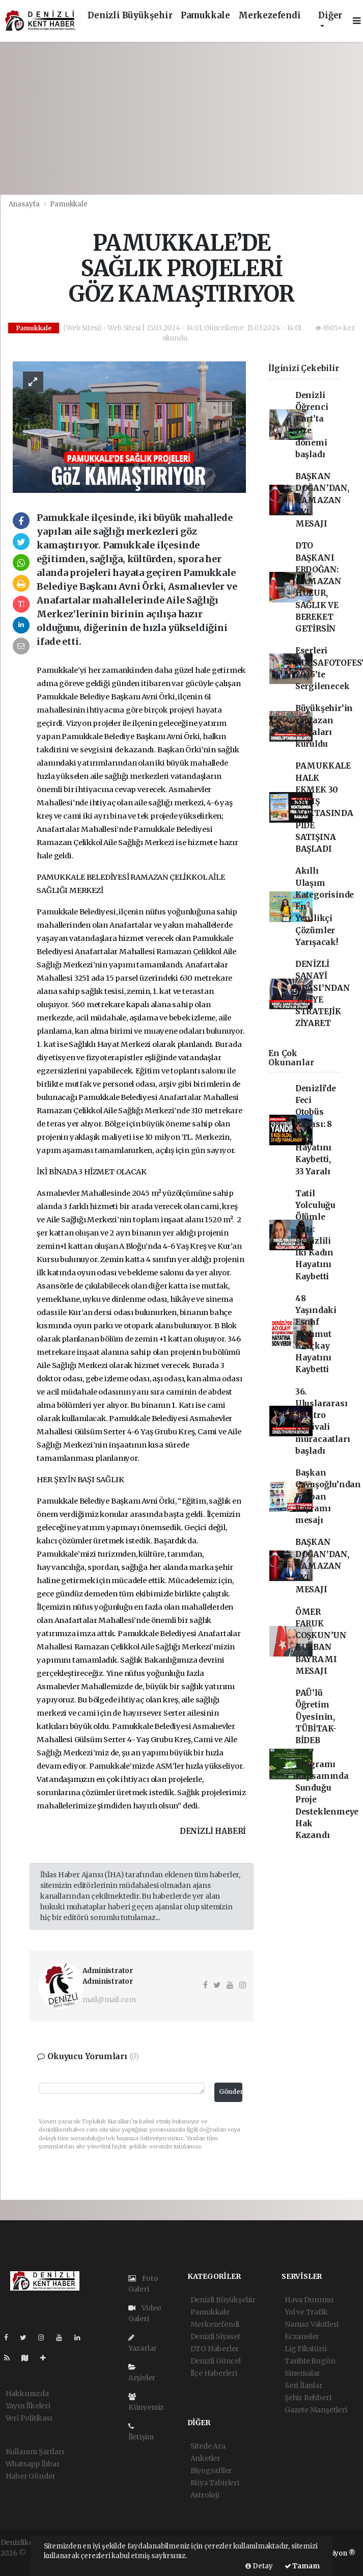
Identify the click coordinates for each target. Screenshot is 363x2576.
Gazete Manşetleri (316, 2409)
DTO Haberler (214, 2348)
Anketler (205, 2458)
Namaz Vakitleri (312, 2324)
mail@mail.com (109, 1999)
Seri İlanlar (304, 2385)
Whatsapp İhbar (33, 2463)
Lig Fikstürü (306, 2348)
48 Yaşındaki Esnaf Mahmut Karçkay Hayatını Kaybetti (316, 1334)
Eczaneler (302, 2336)
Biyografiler (211, 2470)
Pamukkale (205, 15)
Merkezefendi (269, 15)
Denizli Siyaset (215, 2336)
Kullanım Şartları (35, 2451)
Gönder (230, 2091)
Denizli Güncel (215, 2360)
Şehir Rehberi (308, 2397)
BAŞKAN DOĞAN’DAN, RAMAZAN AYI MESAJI (322, 500)
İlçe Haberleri (213, 2373)
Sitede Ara (208, 2446)
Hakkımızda (27, 2393)
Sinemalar (302, 2373)
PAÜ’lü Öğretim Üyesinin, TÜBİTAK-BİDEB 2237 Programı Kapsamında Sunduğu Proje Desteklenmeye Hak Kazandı (327, 1764)
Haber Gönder (31, 2476)
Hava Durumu (309, 2299)
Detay (259, 2566)
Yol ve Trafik (306, 2312)
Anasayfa (25, 204)
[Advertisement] (181, 118)
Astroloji (204, 2495)
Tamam (302, 2566)
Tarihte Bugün (310, 2360)
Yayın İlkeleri (28, 2405)
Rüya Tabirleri (214, 2482)
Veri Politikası (29, 2418)
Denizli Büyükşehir (130, 15)
